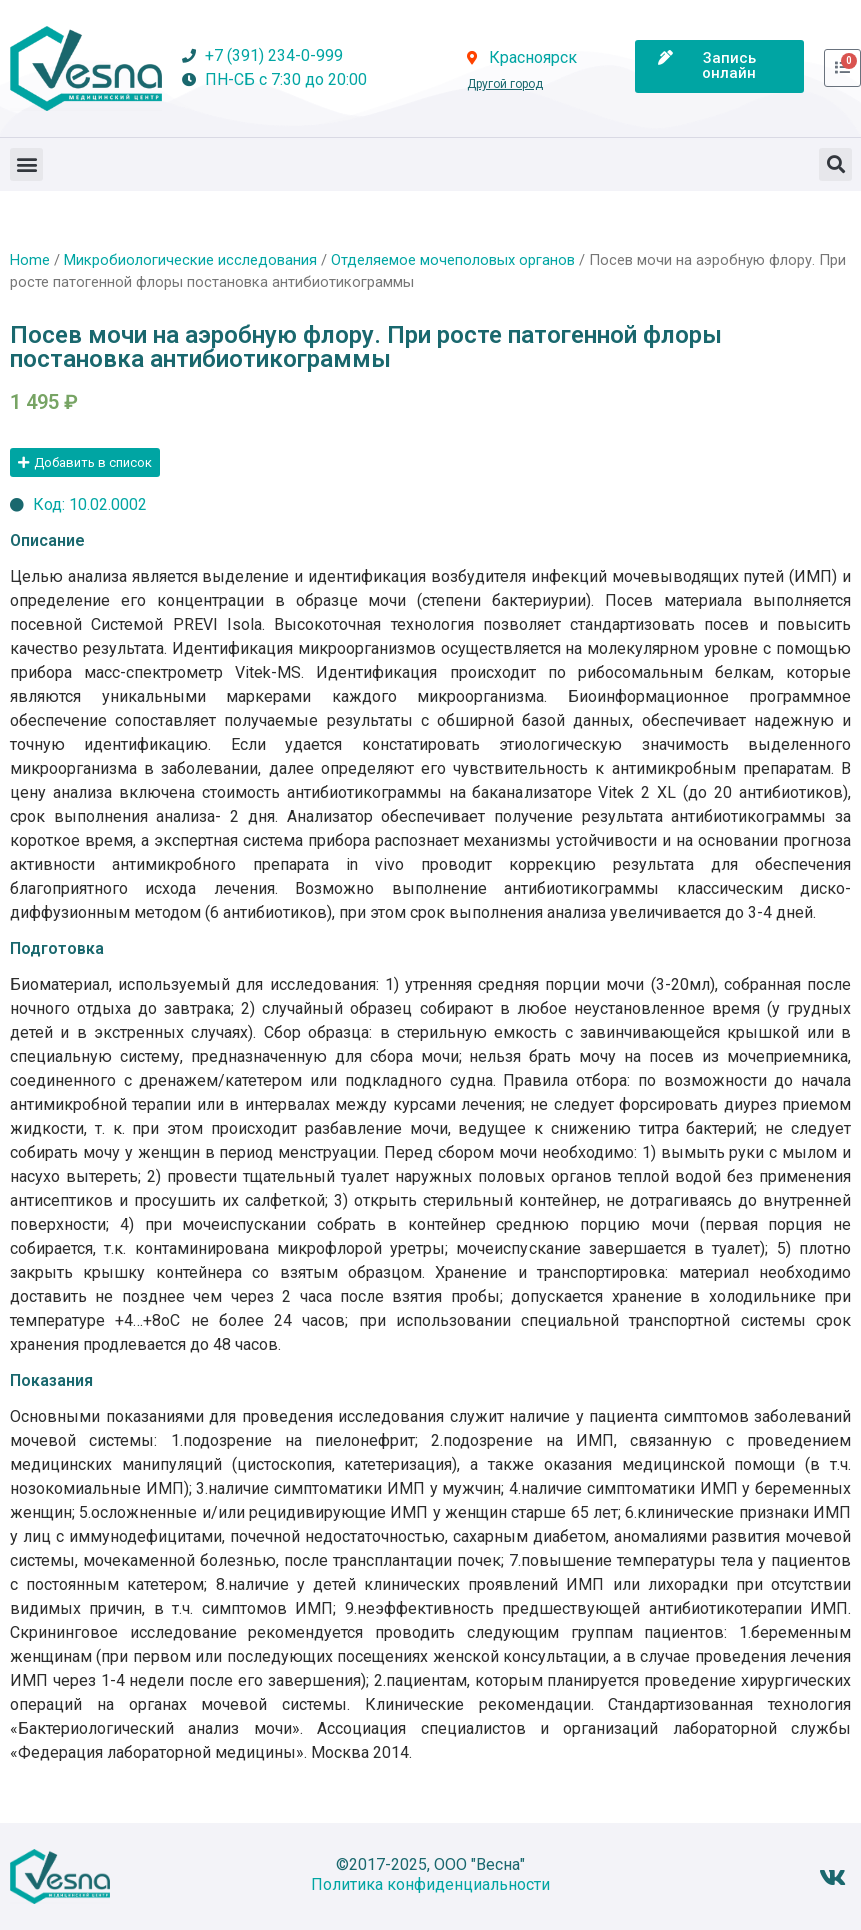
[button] (26, 164)
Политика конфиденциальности (430, 1884)
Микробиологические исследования (190, 260)
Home (30, 260)
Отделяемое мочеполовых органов (453, 260)
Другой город (505, 84)
